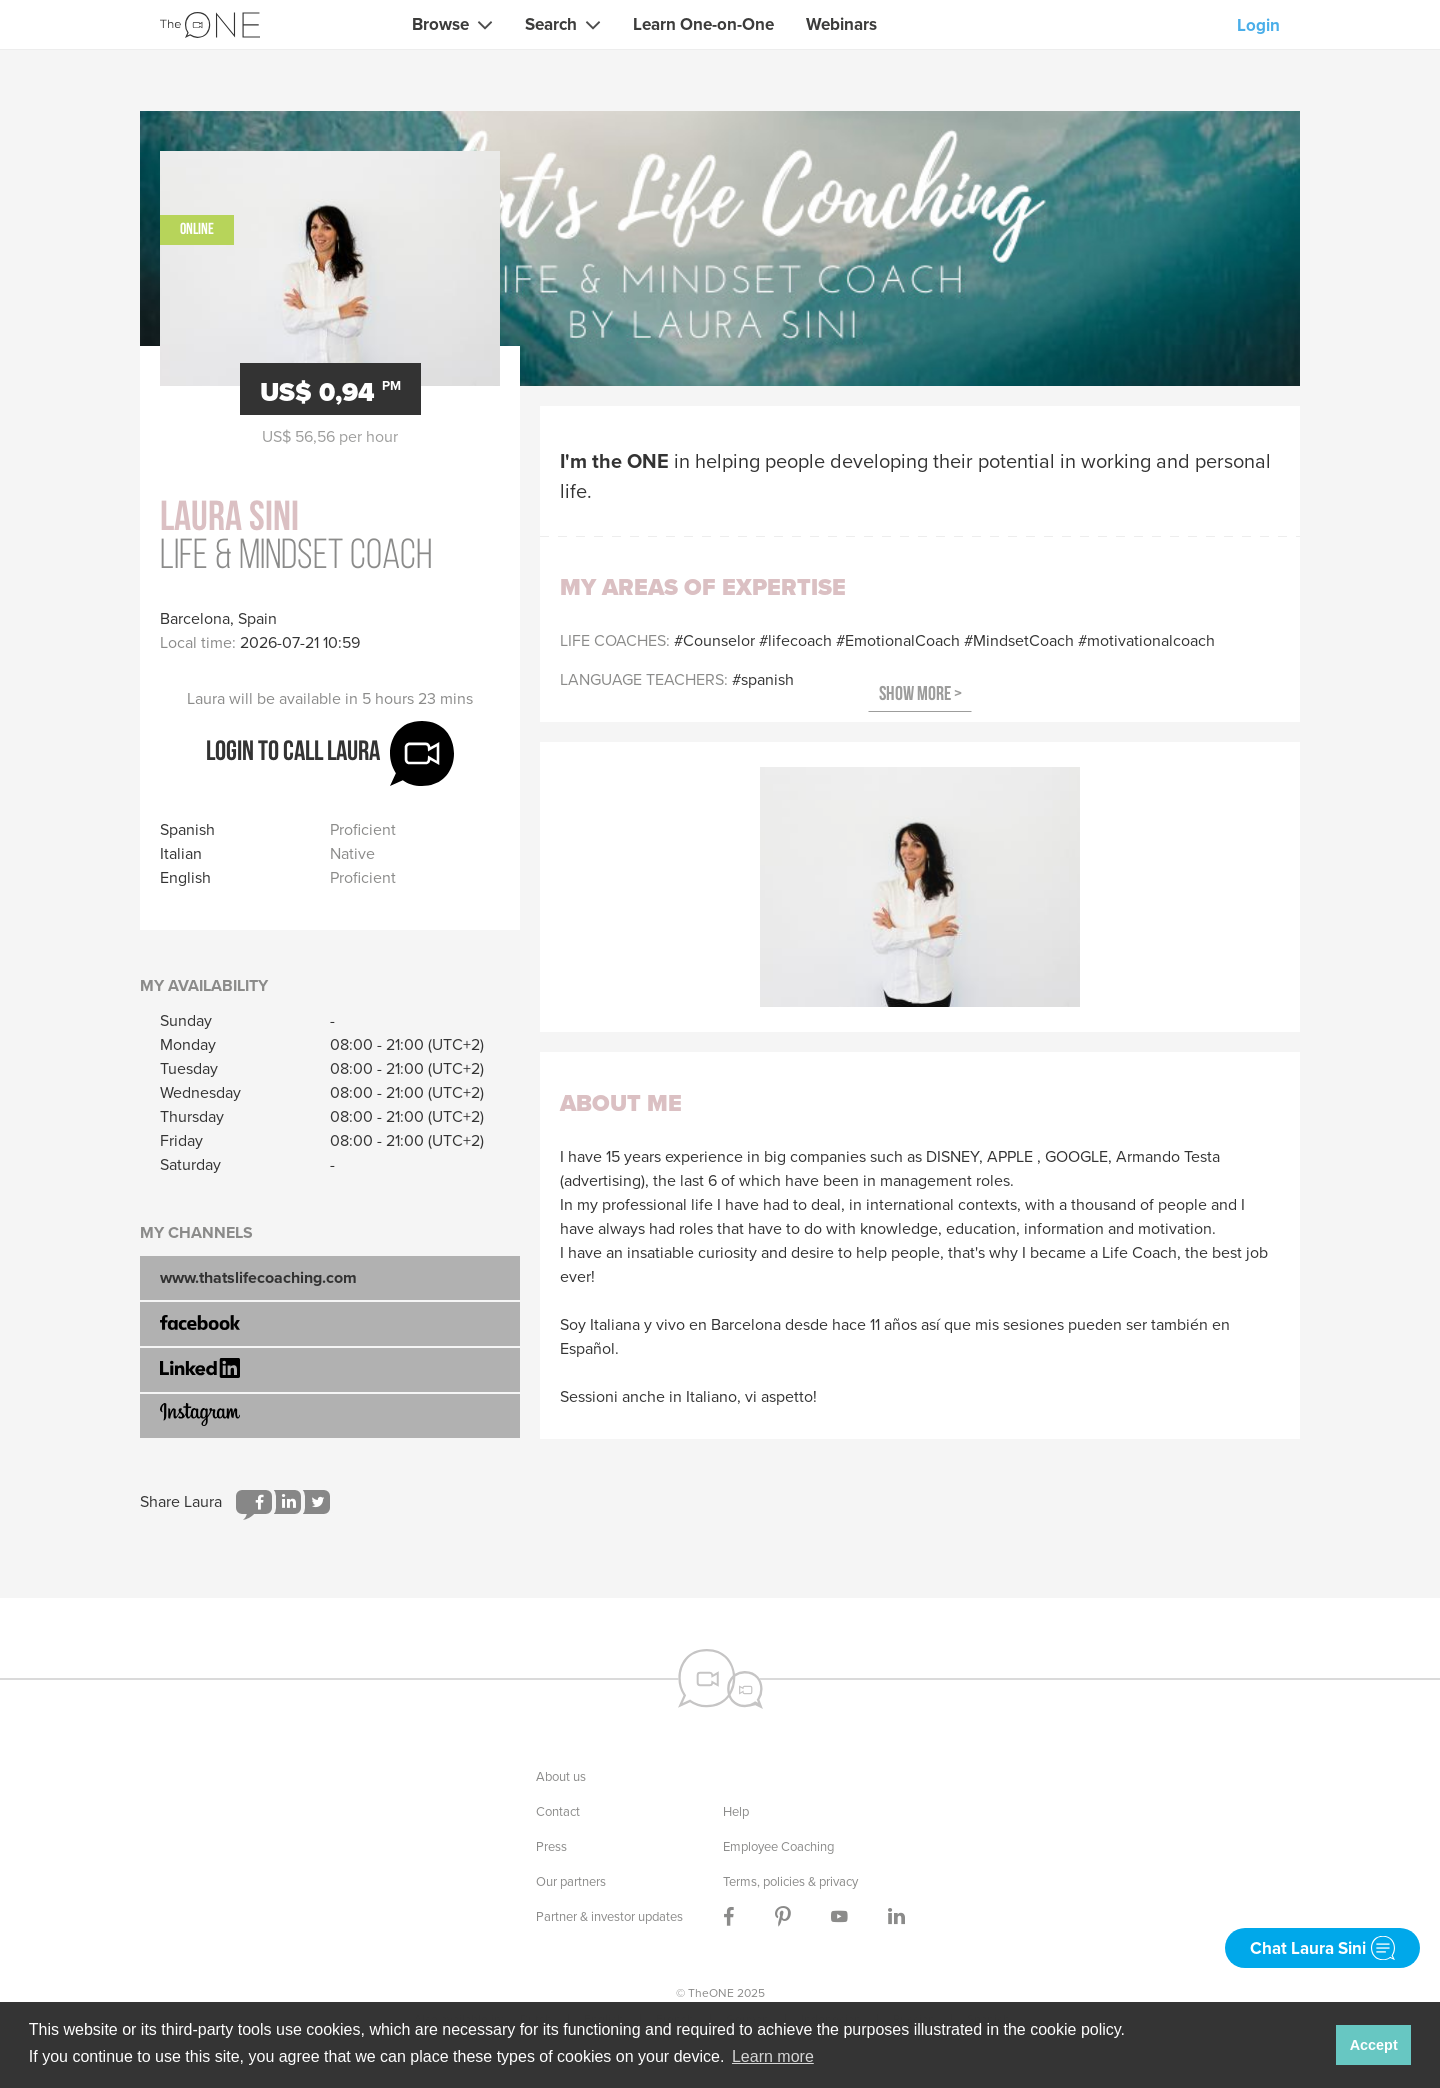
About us (561, 1776)
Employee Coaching (778, 1846)
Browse (440, 24)
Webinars (841, 24)
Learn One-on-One (703, 24)
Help (736, 1811)
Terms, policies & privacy (790, 1881)
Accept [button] (1374, 2045)
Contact (558, 1811)
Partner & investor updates (609, 1916)
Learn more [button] (773, 2056)
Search (551, 24)
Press (551, 1846)
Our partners (571, 1881)
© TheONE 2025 (720, 1993)
